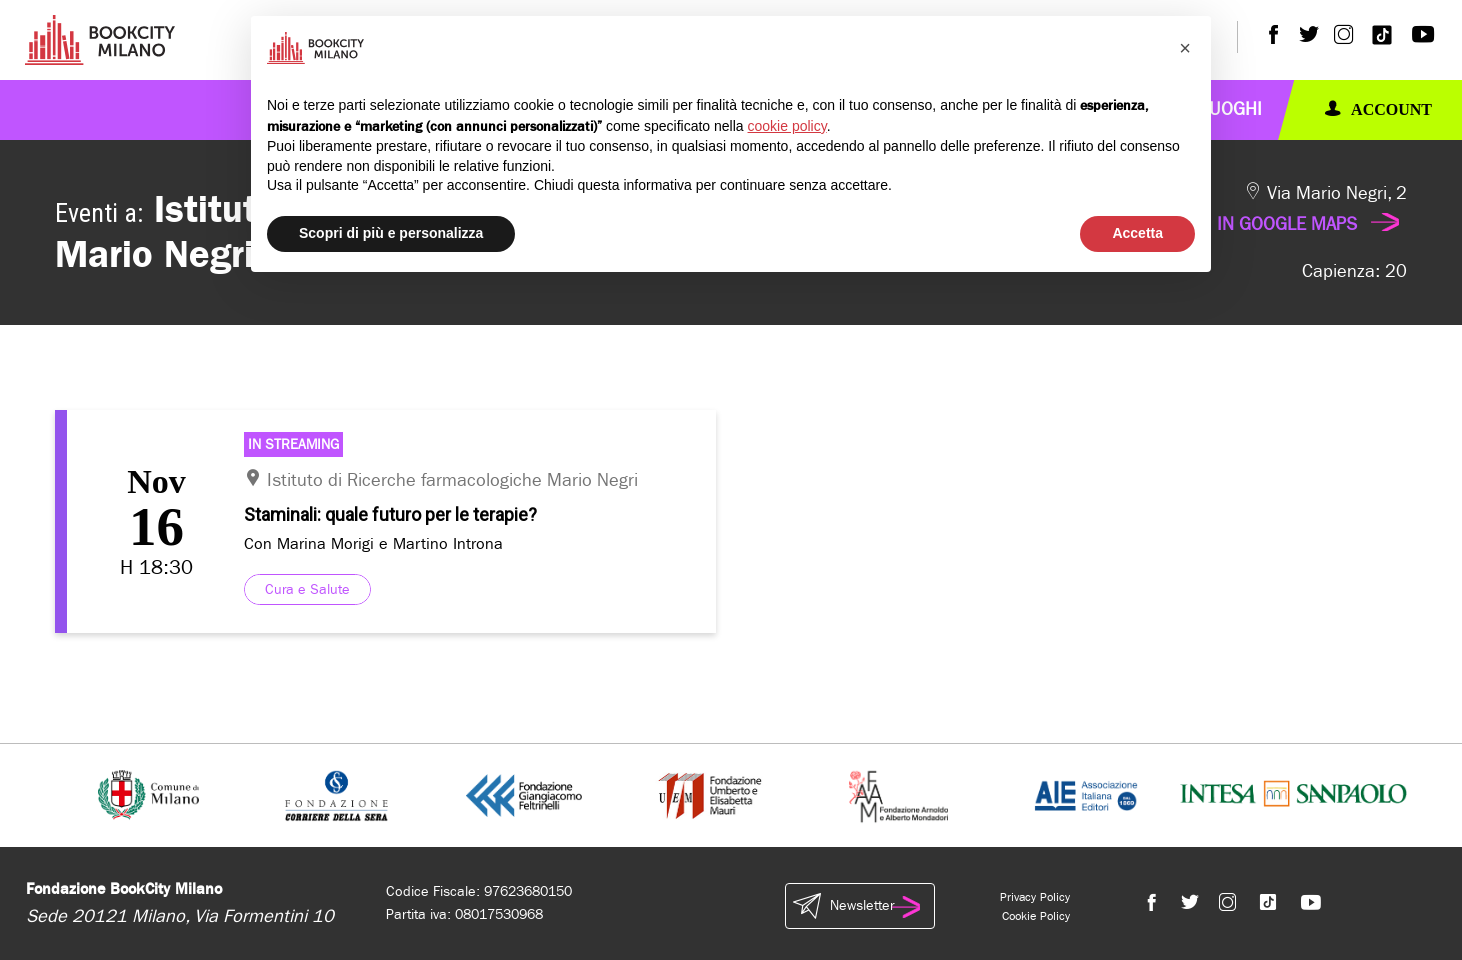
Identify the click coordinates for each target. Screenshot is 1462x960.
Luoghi (1231, 109)
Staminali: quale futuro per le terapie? (390, 514)
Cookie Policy (1036, 916)
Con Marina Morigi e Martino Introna (373, 543)
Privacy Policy (1035, 897)
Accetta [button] (1137, 233)
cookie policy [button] (787, 126)
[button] (1185, 48)
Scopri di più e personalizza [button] (391, 233)
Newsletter (860, 906)
